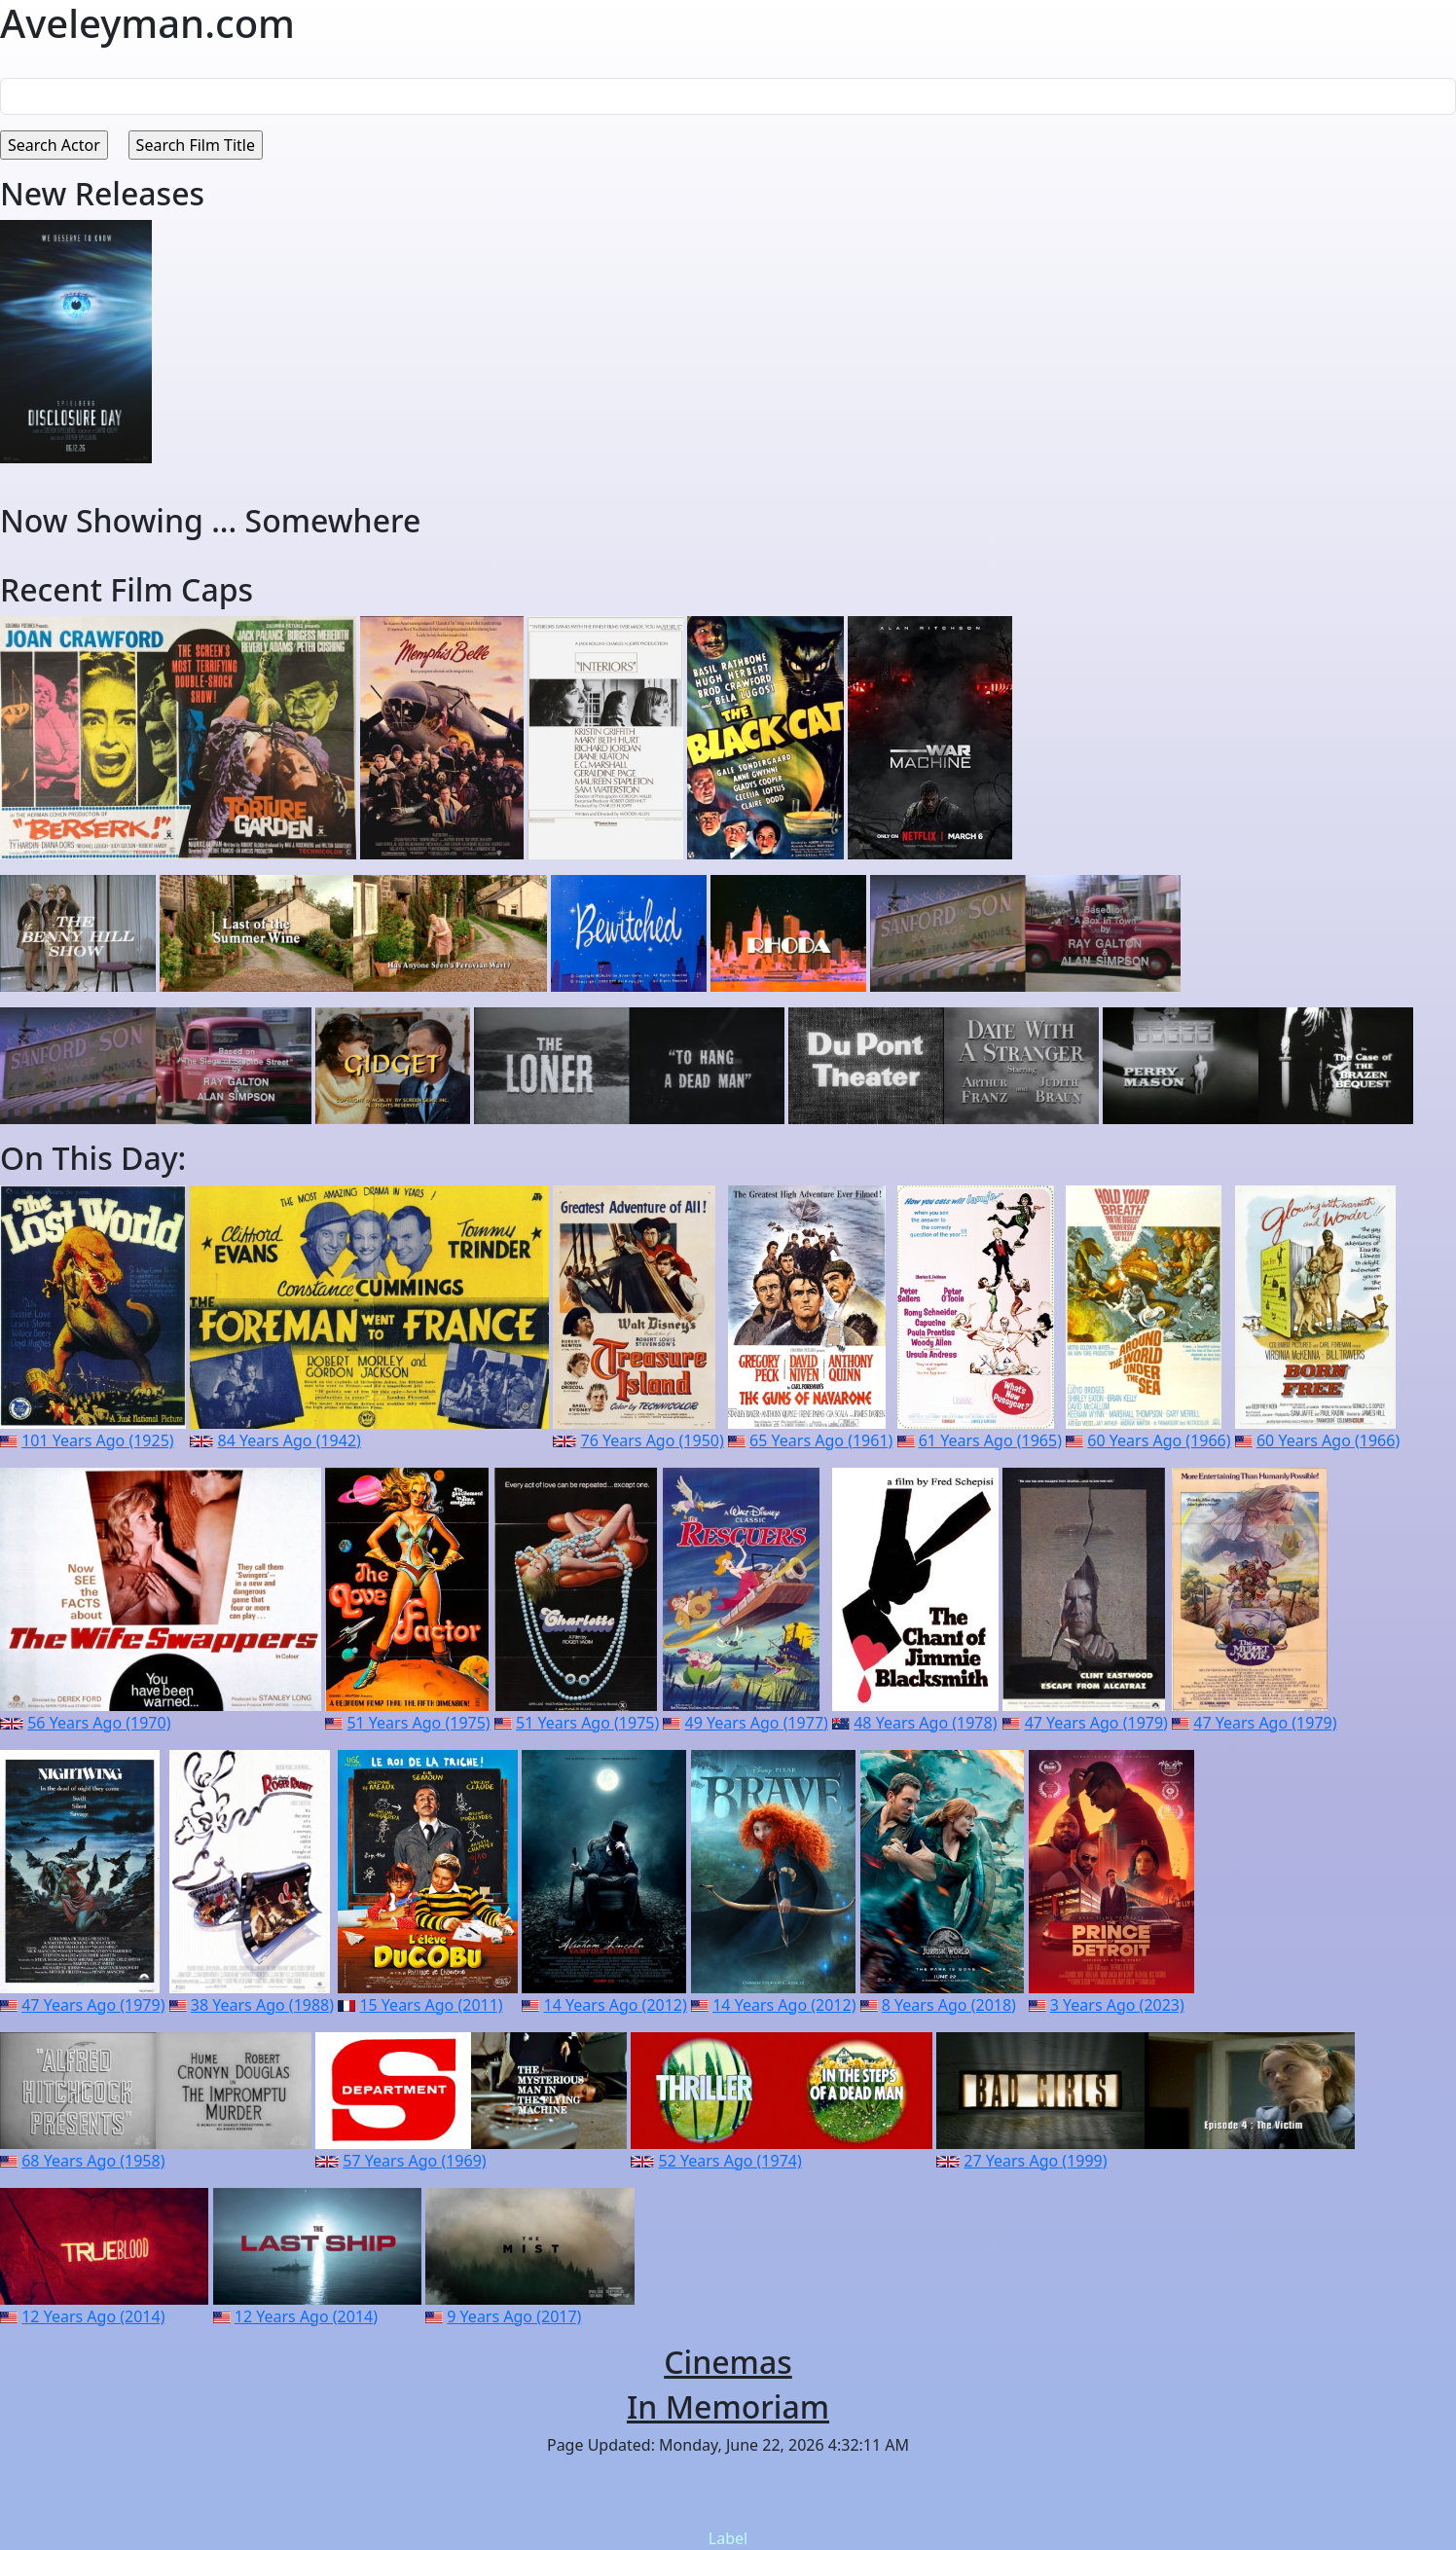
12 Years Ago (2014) (92, 2316)
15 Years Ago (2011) (430, 2005)
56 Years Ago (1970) (98, 1722)
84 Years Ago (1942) (289, 1440)
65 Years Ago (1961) (820, 1440)
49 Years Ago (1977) (756, 1722)
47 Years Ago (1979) (1096, 1722)
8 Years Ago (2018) (949, 2005)
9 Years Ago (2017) (514, 2316)
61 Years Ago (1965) (990, 1440)
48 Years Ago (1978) (925, 1722)
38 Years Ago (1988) (262, 2005)
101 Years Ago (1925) (97, 1440)
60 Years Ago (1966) (1158, 1440)
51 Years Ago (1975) (418, 1722)
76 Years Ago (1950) (651, 1440)
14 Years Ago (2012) (615, 2005)
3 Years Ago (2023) (1117, 2005)
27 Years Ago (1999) (1035, 2160)
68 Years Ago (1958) (92, 2160)
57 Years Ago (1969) (414, 2160)
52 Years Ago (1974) (730, 2160)
